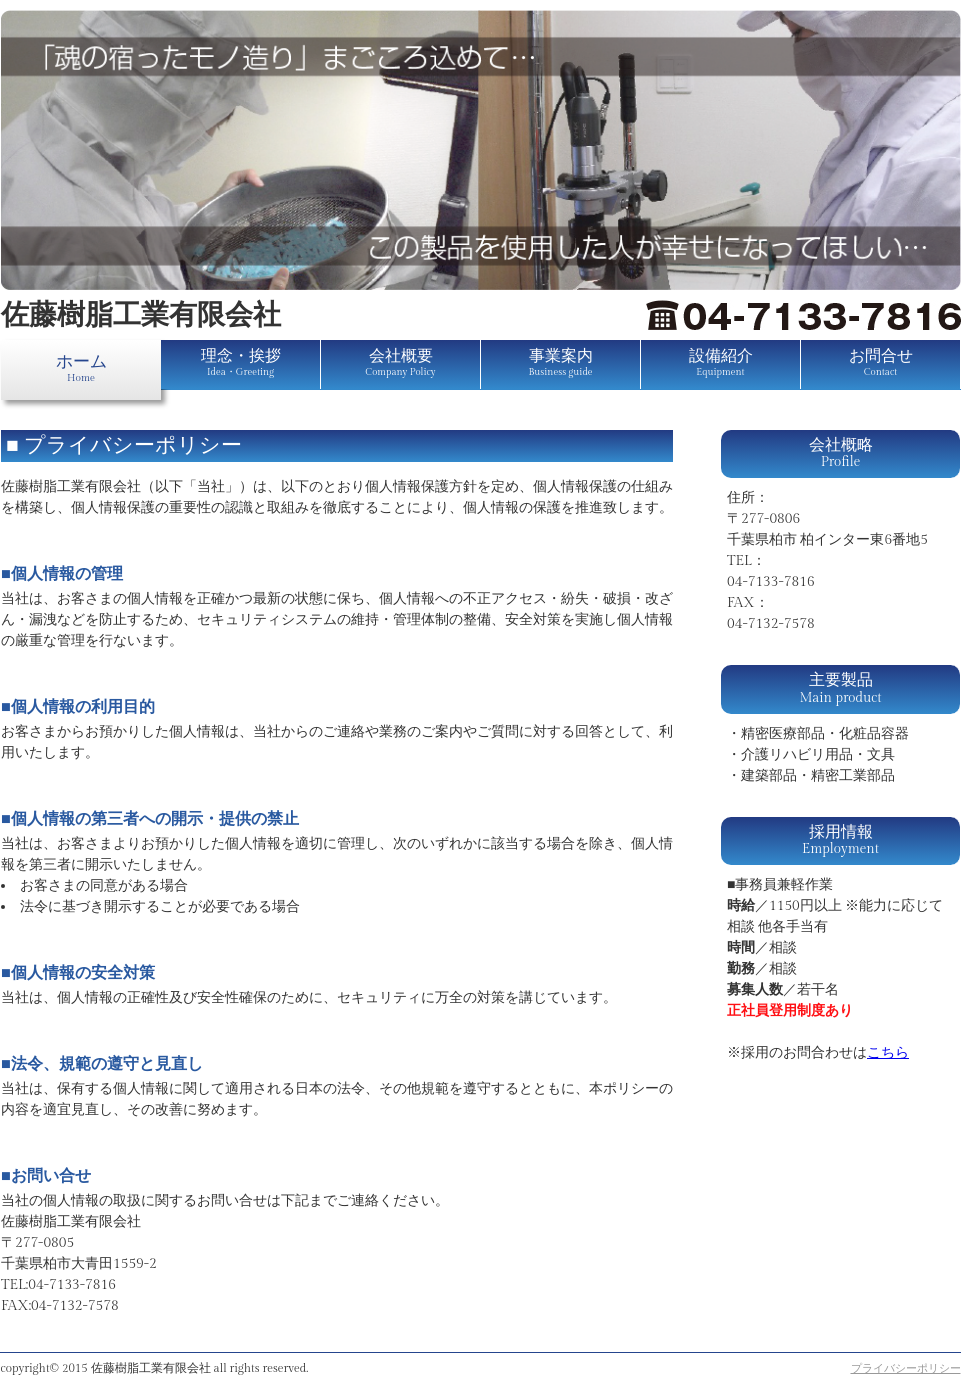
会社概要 (400, 362)
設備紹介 (721, 362)
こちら (888, 1053)
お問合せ (881, 362)
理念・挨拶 (241, 362)
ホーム (81, 368)
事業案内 (560, 362)
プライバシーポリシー (906, 1368)
